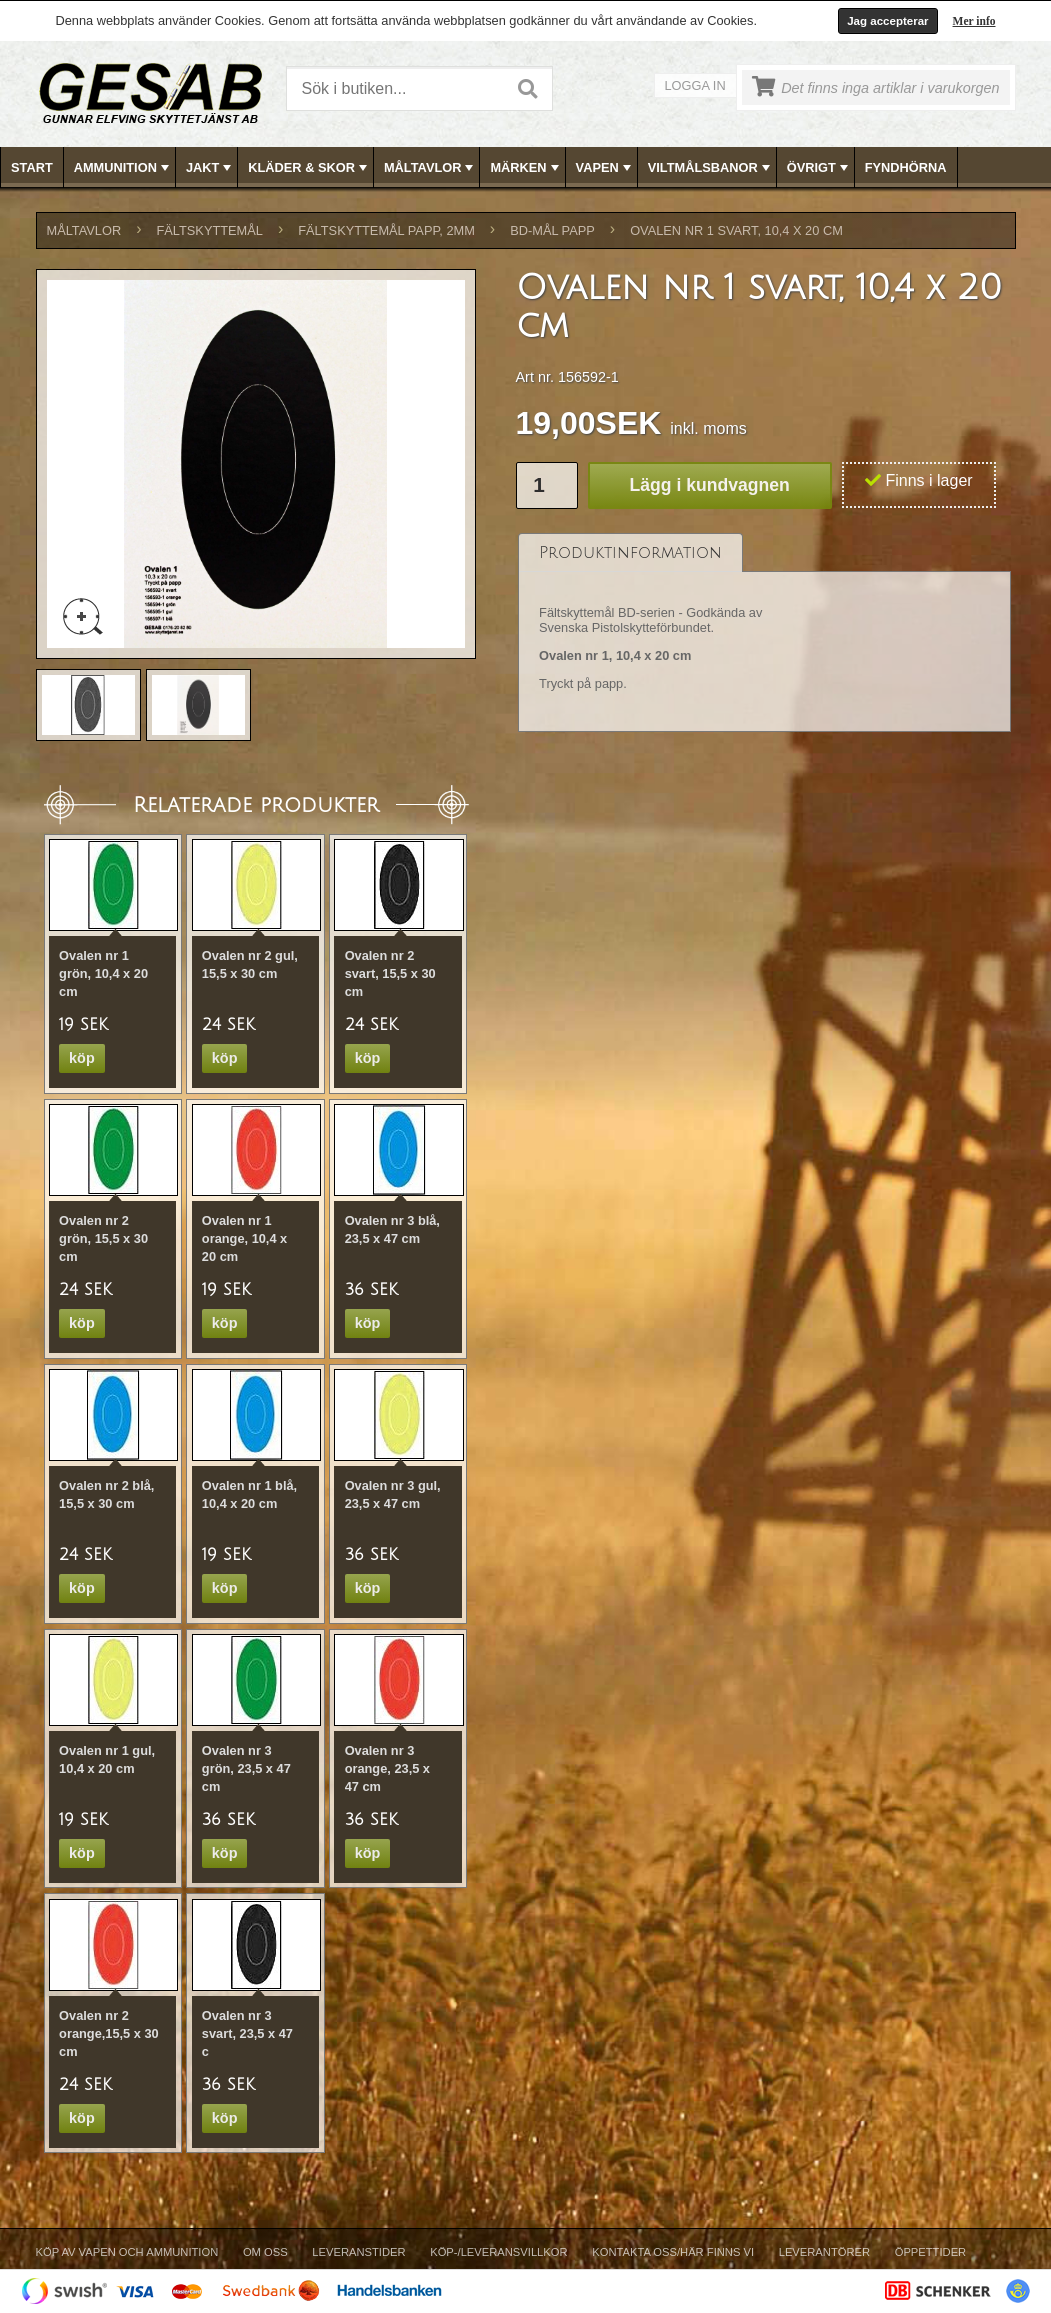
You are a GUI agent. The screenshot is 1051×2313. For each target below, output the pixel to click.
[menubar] (526, 167)
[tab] (630, 552)
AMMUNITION (123, 168)
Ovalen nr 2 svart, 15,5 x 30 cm (390, 973)
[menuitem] (32, 167)
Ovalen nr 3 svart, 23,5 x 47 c (247, 2033)
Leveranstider (358, 2252)
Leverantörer (824, 2252)
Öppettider (930, 2252)
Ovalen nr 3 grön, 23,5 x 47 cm (246, 1768)
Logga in (695, 85)
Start (32, 167)
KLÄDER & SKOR (309, 168)
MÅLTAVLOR (430, 168)
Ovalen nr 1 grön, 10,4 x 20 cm (103, 973)
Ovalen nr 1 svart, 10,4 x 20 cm (736, 230)
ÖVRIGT (819, 168)
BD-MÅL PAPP (552, 230)
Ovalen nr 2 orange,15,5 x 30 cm (109, 2033)
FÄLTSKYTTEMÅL (210, 230)
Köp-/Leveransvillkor (498, 2252)
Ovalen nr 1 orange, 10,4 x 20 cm (244, 1238)
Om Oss (265, 2252)
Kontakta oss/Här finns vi (673, 2252)
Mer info (974, 21)
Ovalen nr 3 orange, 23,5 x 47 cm (387, 1768)
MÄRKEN (526, 168)
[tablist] (765, 633)
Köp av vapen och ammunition (127, 2252)
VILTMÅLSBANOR (711, 168)
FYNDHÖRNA (906, 167)
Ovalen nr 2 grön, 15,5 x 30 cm (103, 1238)
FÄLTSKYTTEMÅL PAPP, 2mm (386, 230)
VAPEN (605, 168)
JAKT (210, 168)
